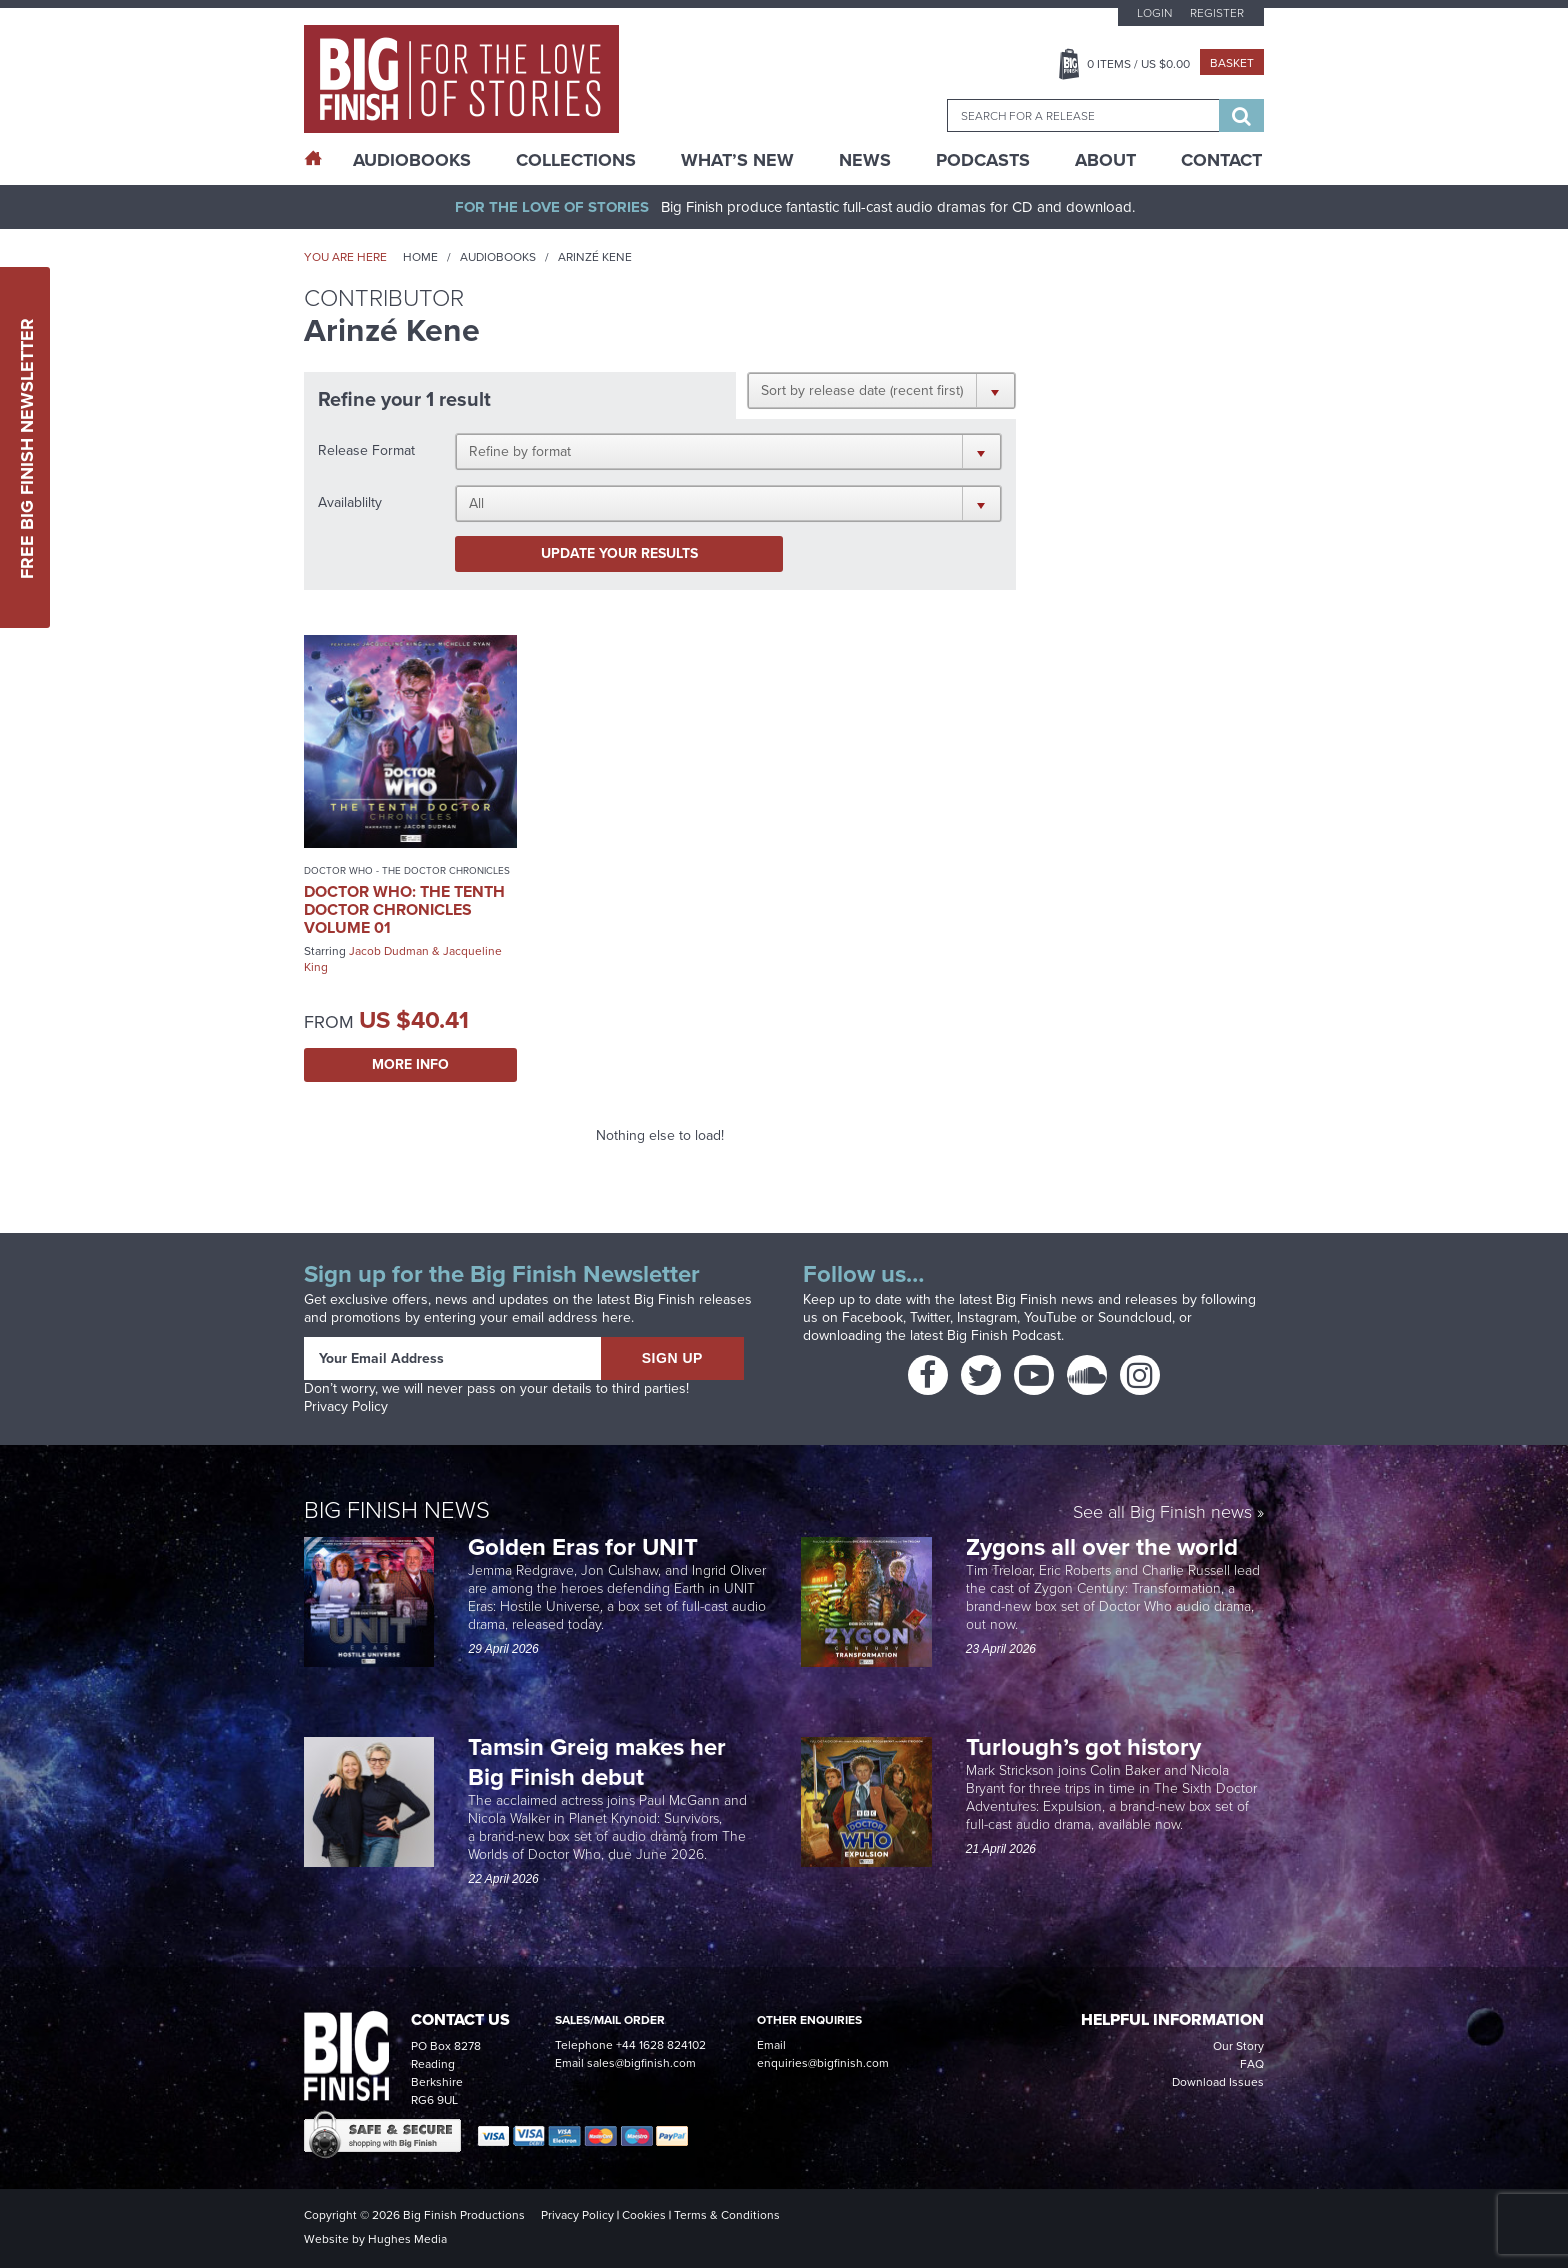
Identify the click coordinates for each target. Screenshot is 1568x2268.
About (1105, 160)
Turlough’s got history (1086, 1747)
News (865, 160)
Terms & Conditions (727, 2215)
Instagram (987, 1317)
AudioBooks (412, 160)
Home (420, 257)
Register (1217, 13)
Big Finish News (397, 1510)
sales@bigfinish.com (641, 2063)
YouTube (1050, 1317)
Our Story (1238, 2046)
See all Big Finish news (1162, 1513)
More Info (410, 1064)
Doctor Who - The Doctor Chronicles (407, 870)
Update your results (619, 553)
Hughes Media (407, 2239)
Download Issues (1218, 2082)
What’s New (737, 160)
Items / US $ (1138, 64)
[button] (881, 390)
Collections (576, 160)
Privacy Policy (346, 1406)
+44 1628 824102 (661, 2045)
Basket (1232, 63)
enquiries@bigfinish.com (823, 2063)
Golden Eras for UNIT (586, 1547)
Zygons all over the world (1105, 1547)
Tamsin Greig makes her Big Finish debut (597, 1762)
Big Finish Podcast (1004, 1335)
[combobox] (1083, 115)
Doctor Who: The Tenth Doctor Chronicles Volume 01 (404, 909)
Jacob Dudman (389, 951)
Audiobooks (498, 257)
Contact (1221, 160)
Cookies (644, 2215)
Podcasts (983, 160)
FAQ (1252, 2064)
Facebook (872, 1317)
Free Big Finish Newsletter (27, 447)
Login (1154, 13)
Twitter (930, 1317)
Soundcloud (1135, 1317)
